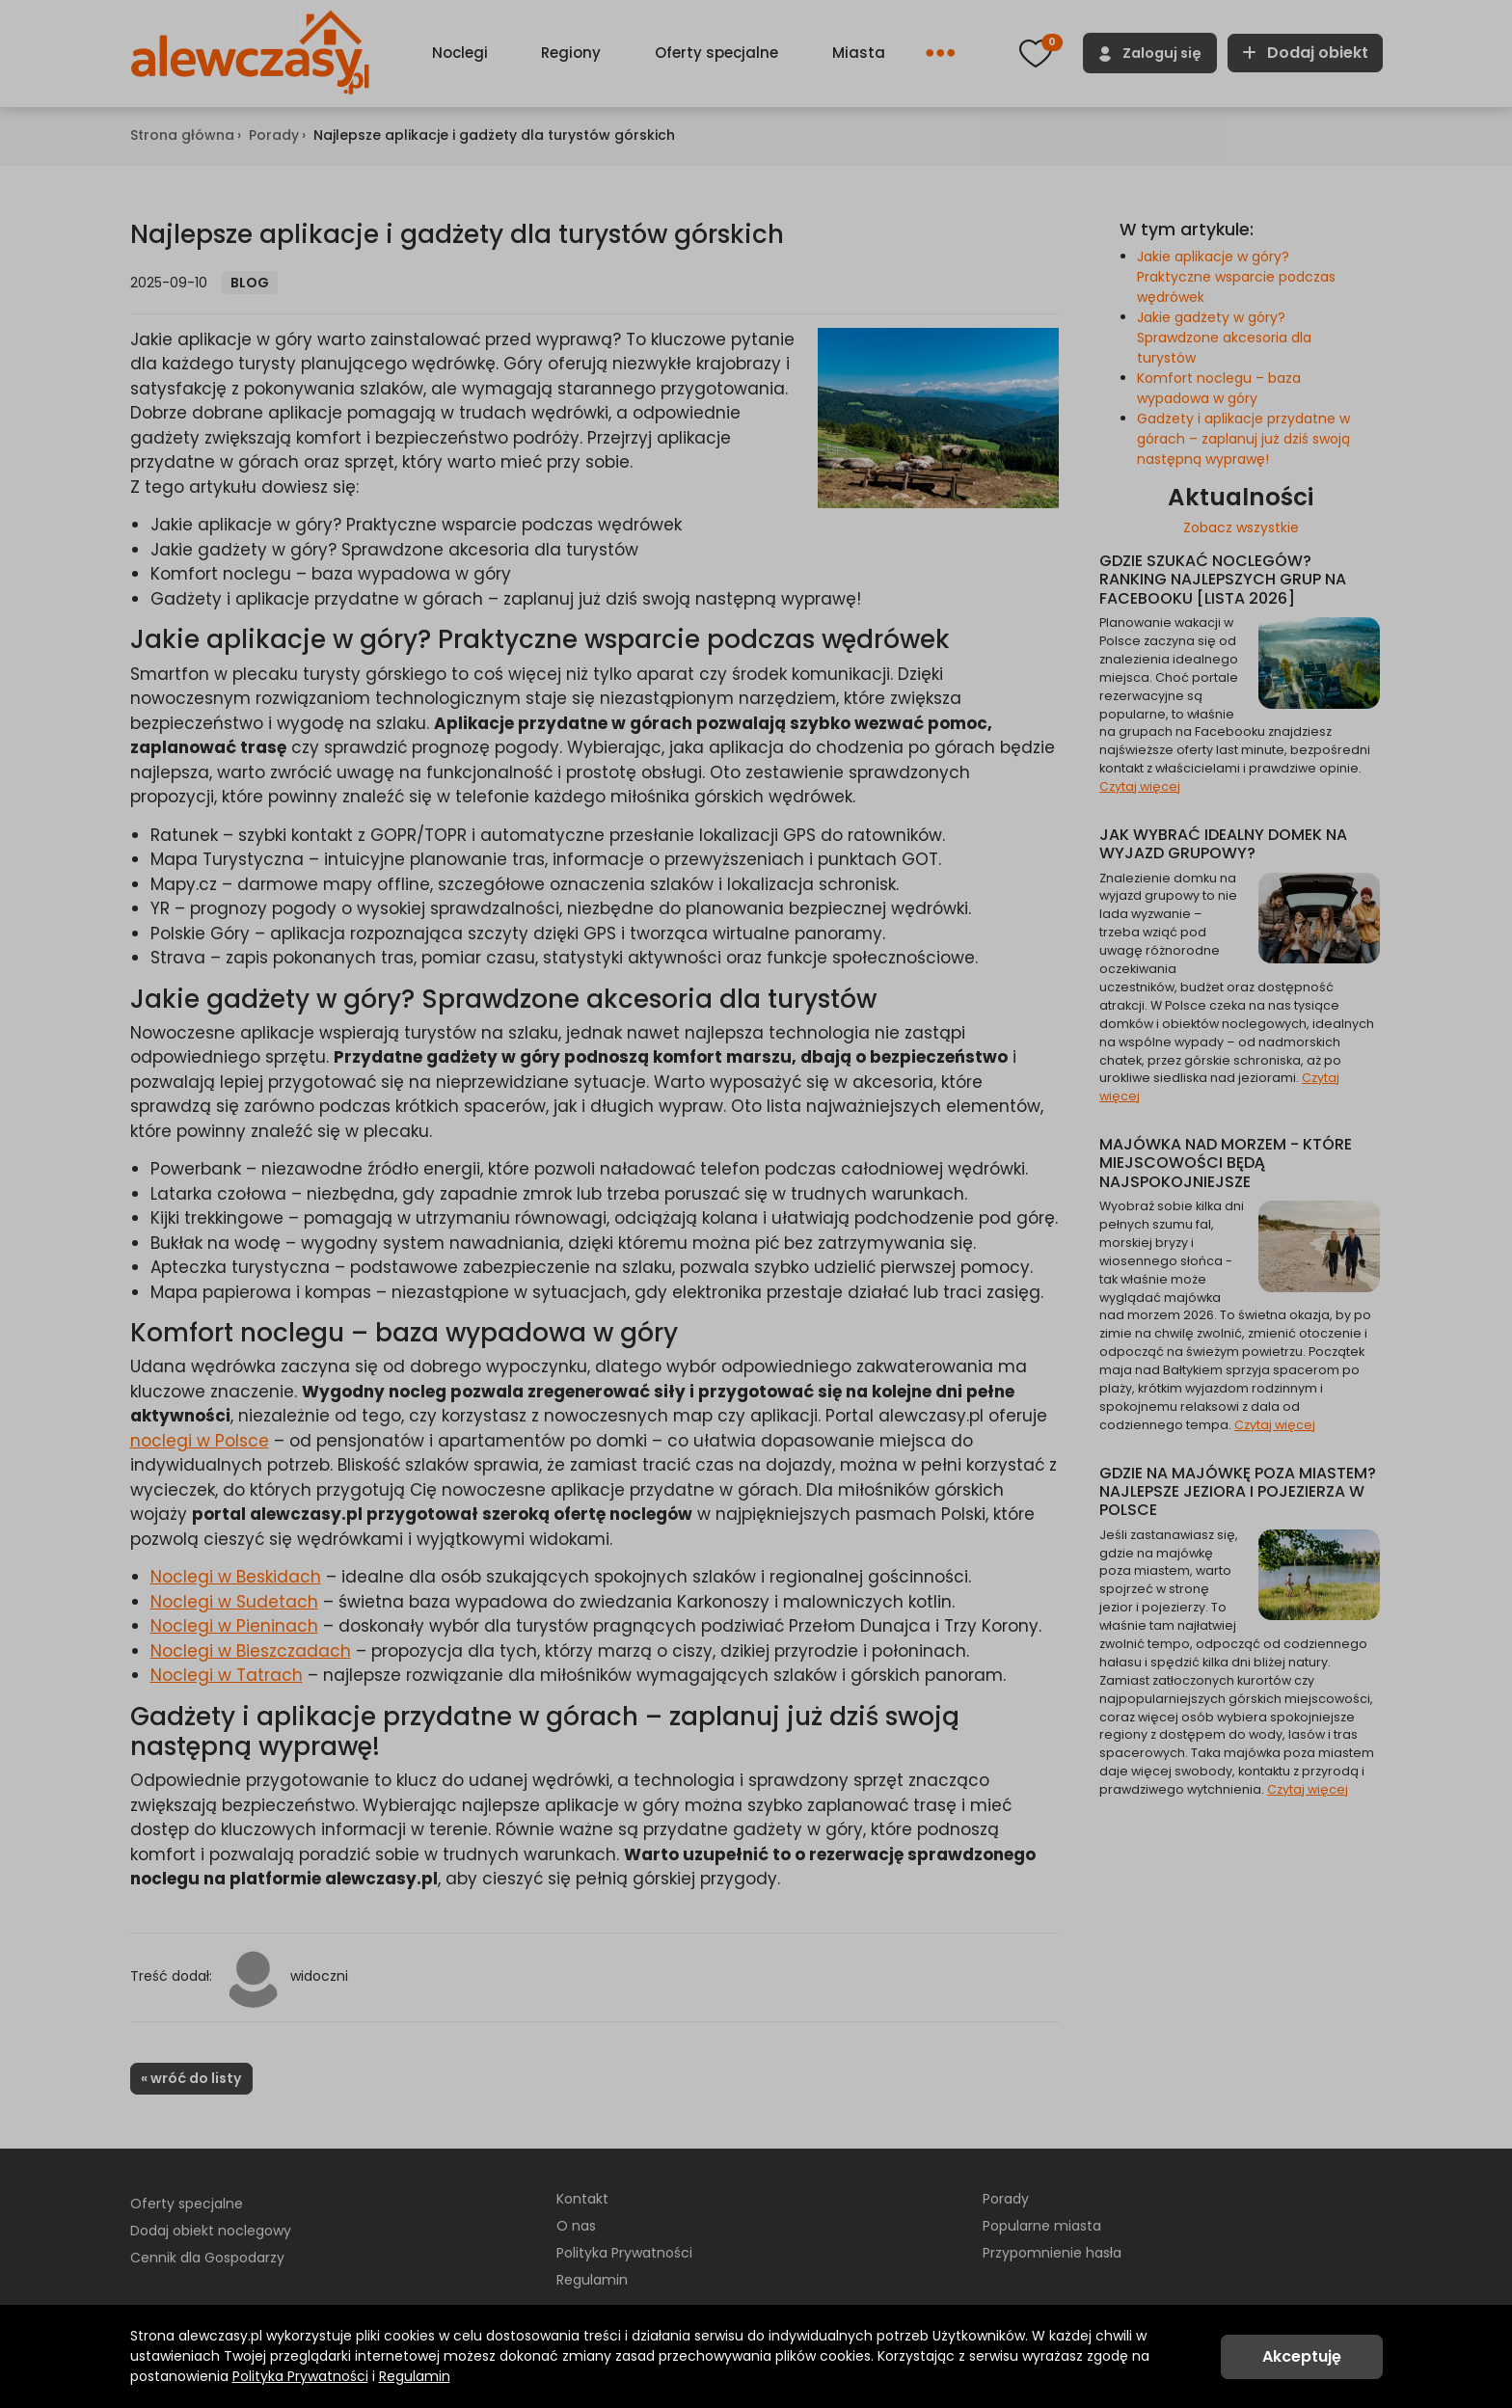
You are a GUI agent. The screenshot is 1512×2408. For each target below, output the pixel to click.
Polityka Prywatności (300, 2376)
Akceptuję (1301, 2356)
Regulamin (414, 2376)
